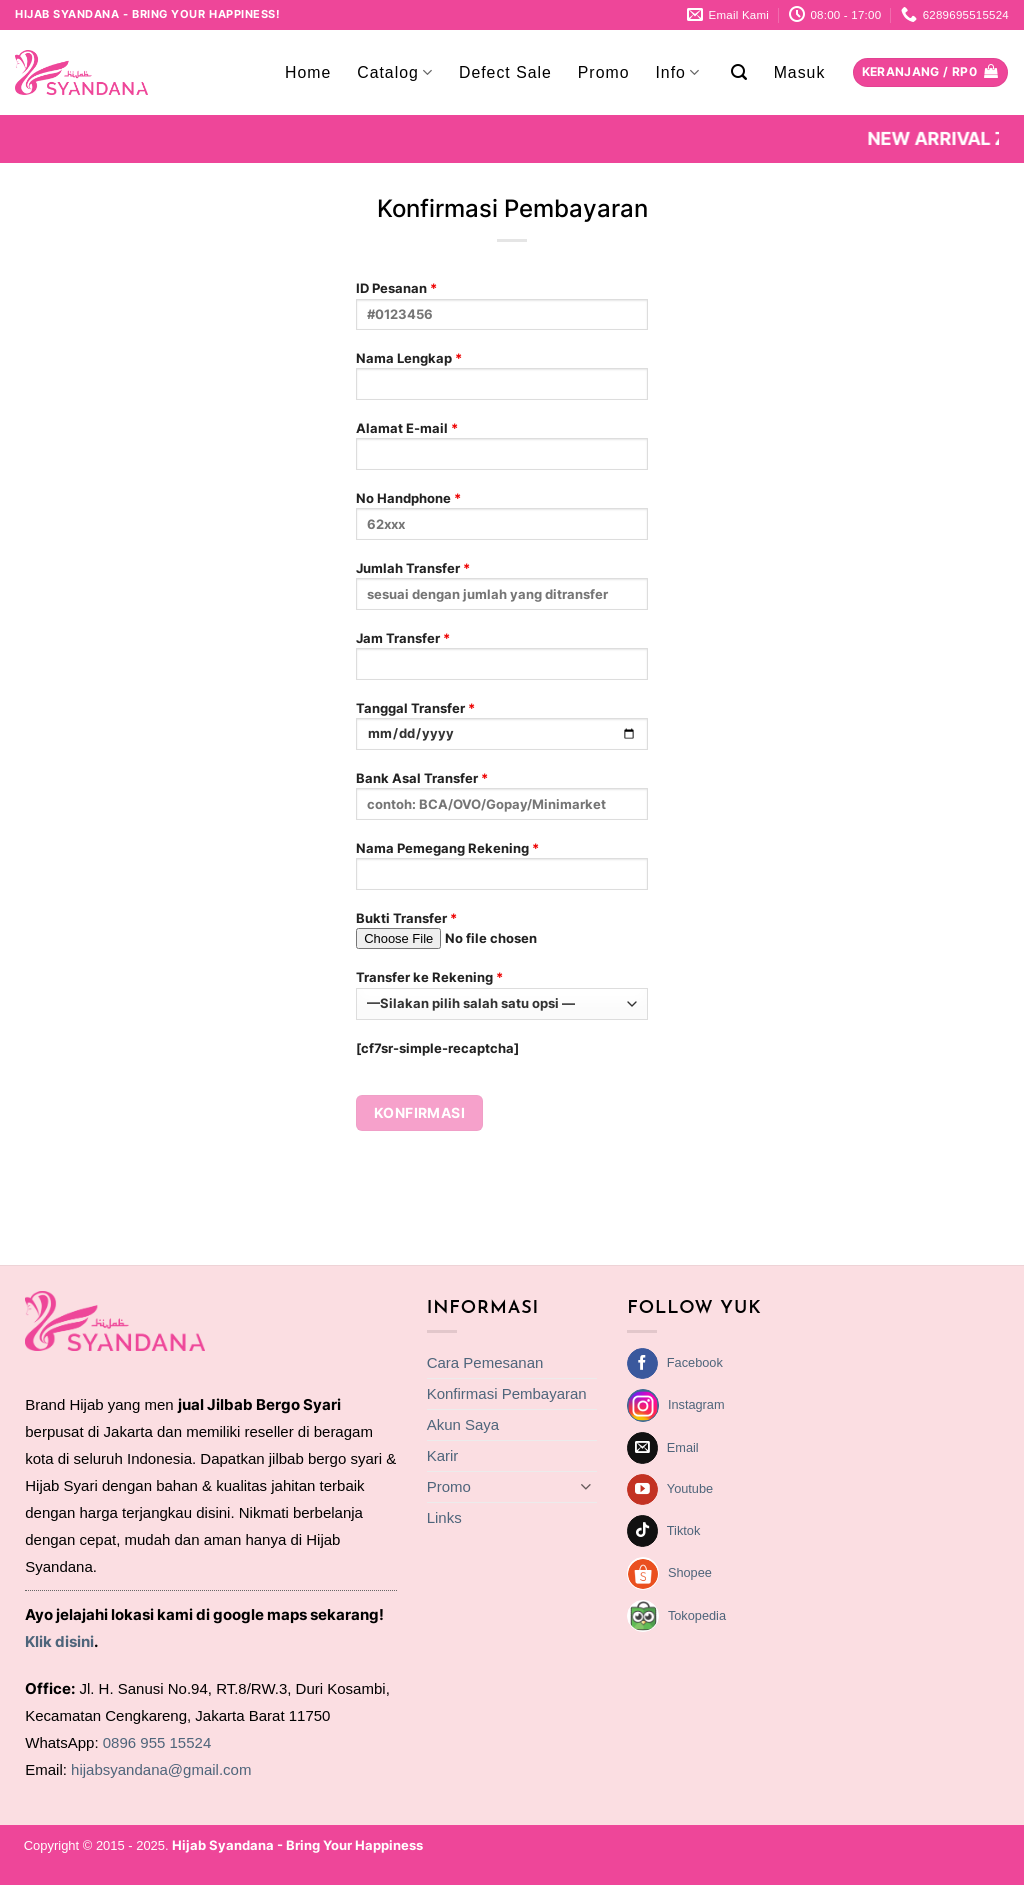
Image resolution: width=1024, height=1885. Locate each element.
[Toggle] (585, 1486)
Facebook (695, 1362)
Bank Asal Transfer (502, 801)
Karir (443, 1455)
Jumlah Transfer (502, 591)
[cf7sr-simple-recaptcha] (437, 1048)
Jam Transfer (502, 661)
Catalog (395, 72)
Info (677, 72)
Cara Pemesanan (485, 1362)
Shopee (690, 1572)
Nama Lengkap (502, 381)
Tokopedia (697, 1615)
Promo (604, 72)
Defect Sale (505, 72)
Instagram (696, 1404)
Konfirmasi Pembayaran (507, 1393)
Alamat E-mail (502, 451)
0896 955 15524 (157, 1742)
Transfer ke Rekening (502, 994)
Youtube (690, 1488)
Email (683, 1447)
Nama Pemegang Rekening (502, 871)
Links (444, 1517)
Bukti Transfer (502, 936)
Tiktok (684, 1530)
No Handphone (502, 521)
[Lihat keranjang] (930, 73)
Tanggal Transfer (502, 731)
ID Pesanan (502, 311)
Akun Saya (463, 1424)
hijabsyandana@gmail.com (161, 1769)
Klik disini (59, 1641)
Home (308, 72)
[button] (739, 72)
